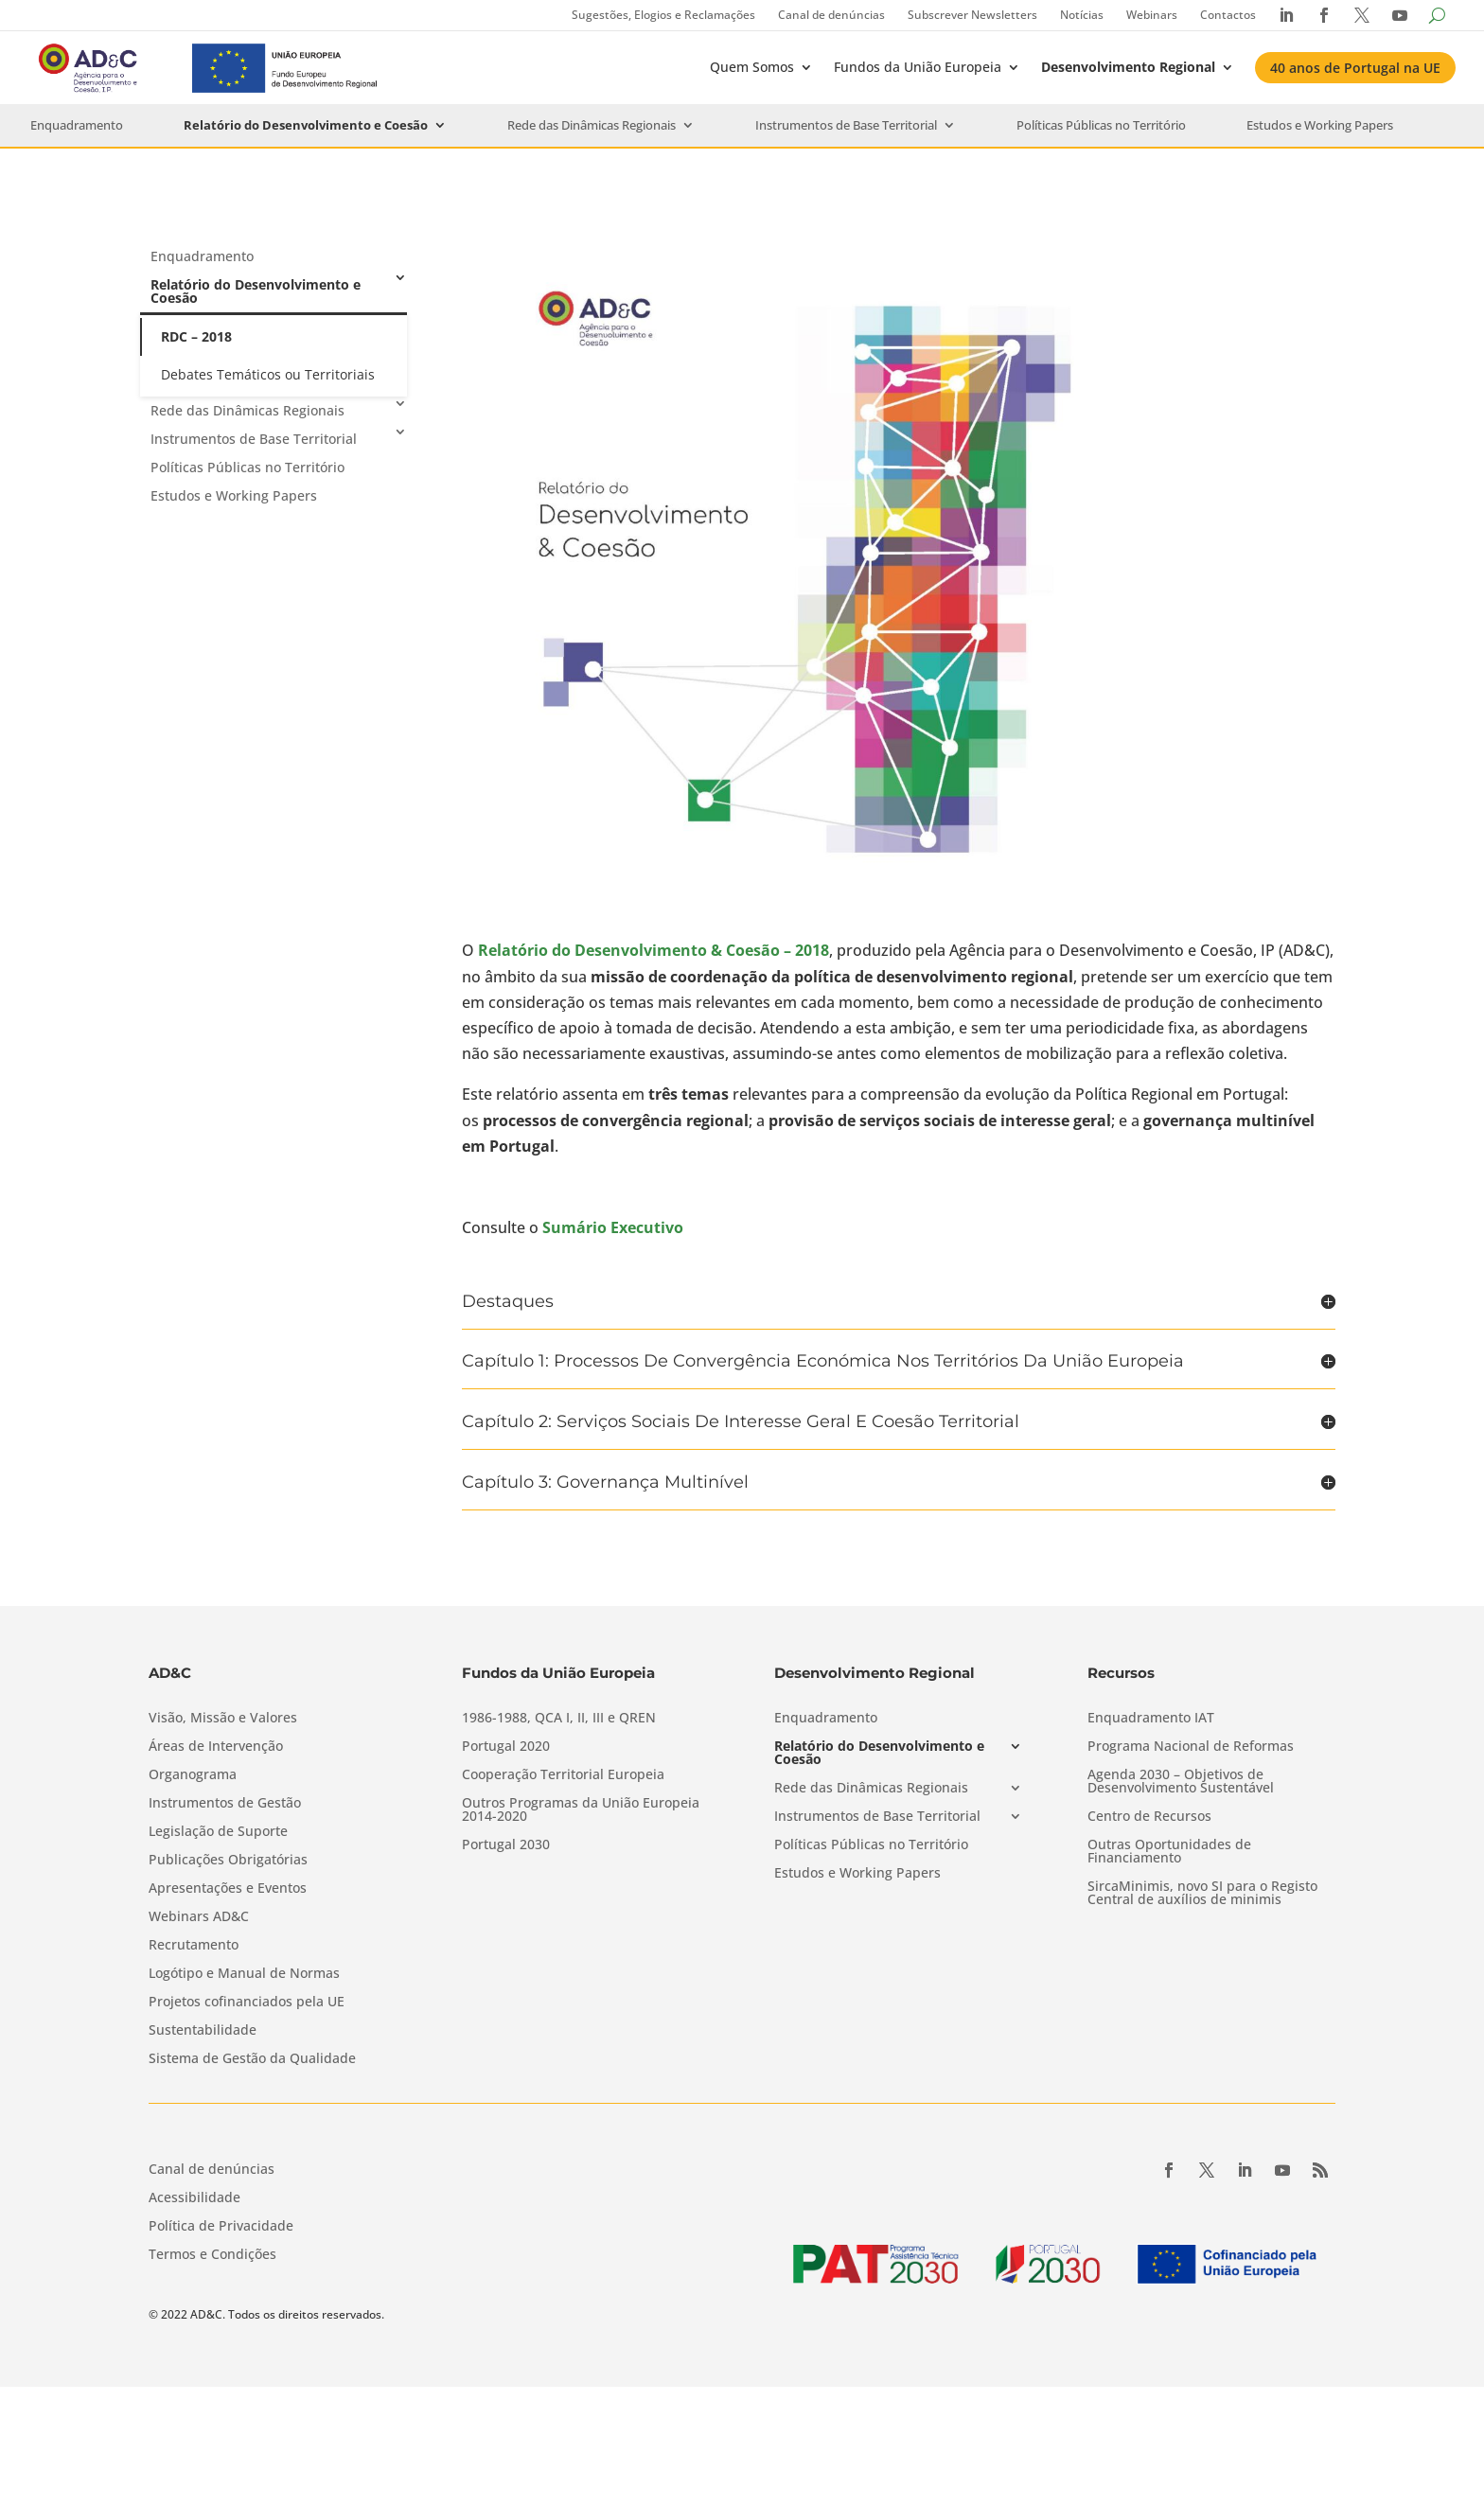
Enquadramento (76, 125)
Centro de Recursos (1149, 1817)
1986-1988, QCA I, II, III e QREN (559, 1718)
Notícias (1082, 15)
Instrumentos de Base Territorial (846, 125)
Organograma (193, 1775)
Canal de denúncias (831, 15)
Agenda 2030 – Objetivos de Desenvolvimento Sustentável (1180, 1782)
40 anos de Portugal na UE (1355, 68)
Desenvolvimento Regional (1128, 67)
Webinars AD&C (199, 1917)
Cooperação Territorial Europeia (563, 1775)
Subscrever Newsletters (972, 15)
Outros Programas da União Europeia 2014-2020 (580, 1810)
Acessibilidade (194, 2198)
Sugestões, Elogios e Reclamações (663, 15)
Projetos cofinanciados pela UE (246, 2002)
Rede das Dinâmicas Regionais (591, 125)
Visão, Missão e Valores (223, 1718)
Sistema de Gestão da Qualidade (252, 2059)
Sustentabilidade (202, 2030)
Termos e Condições (212, 2255)
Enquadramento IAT (1150, 1718)
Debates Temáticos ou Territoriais (268, 374)
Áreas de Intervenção (216, 1747)
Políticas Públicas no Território (1101, 125)
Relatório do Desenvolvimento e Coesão (306, 125)
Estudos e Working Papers (1319, 125)
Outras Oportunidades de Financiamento (1169, 1852)
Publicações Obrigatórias (228, 1860)
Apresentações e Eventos (228, 1889)
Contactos (1228, 15)
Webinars (1151, 15)
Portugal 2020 (506, 1747)
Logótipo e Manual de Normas (244, 1974)
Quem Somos (752, 67)
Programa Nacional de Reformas (1190, 1747)
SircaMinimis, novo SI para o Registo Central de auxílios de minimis (1202, 1894)
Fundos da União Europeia (917, 67)
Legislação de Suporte (218, 1832)
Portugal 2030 (506, 1845)
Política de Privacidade (221, 2226)
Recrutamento (193, 1945)
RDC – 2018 (196, 336)
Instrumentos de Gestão (225, 1803)
